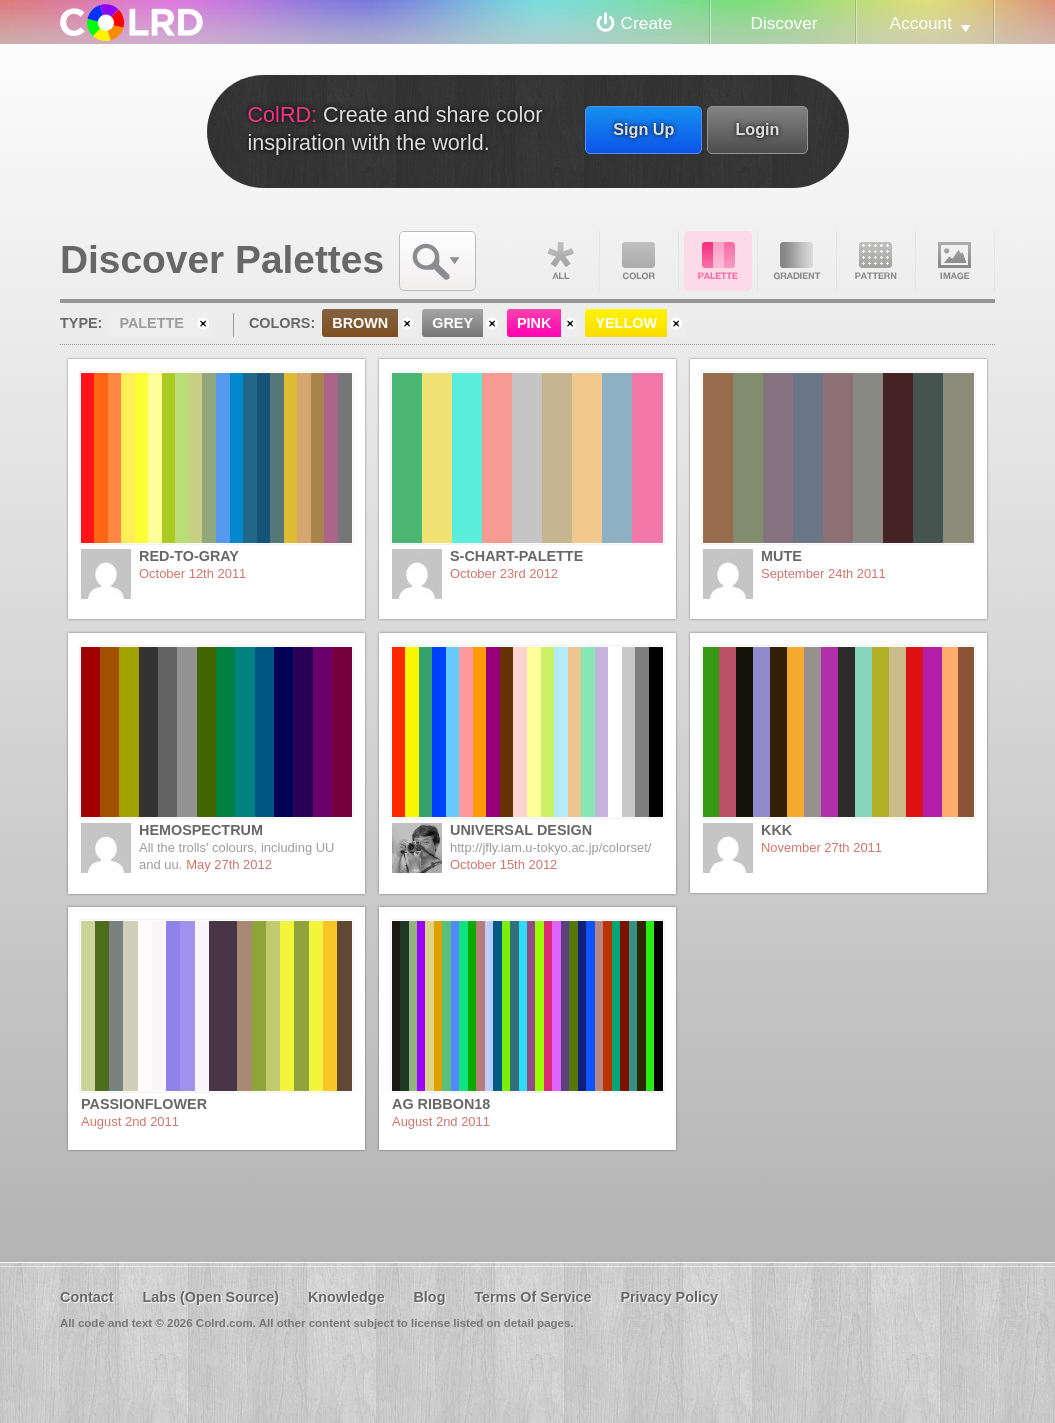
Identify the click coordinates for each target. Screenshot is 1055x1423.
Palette (718, 261)
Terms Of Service (532, 1297)
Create (647, 23)
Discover (783, 23)
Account (921, 23)
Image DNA (955, 261)
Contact (87, 1297)
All (560, 261)
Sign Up (643, 129)
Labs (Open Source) (210, 1297)
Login (757, 129)
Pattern (876, 261)
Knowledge (346, 1297)
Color (639, 261)
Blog (429, 1297)
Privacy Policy (669, 1297)
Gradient (797, 261)
